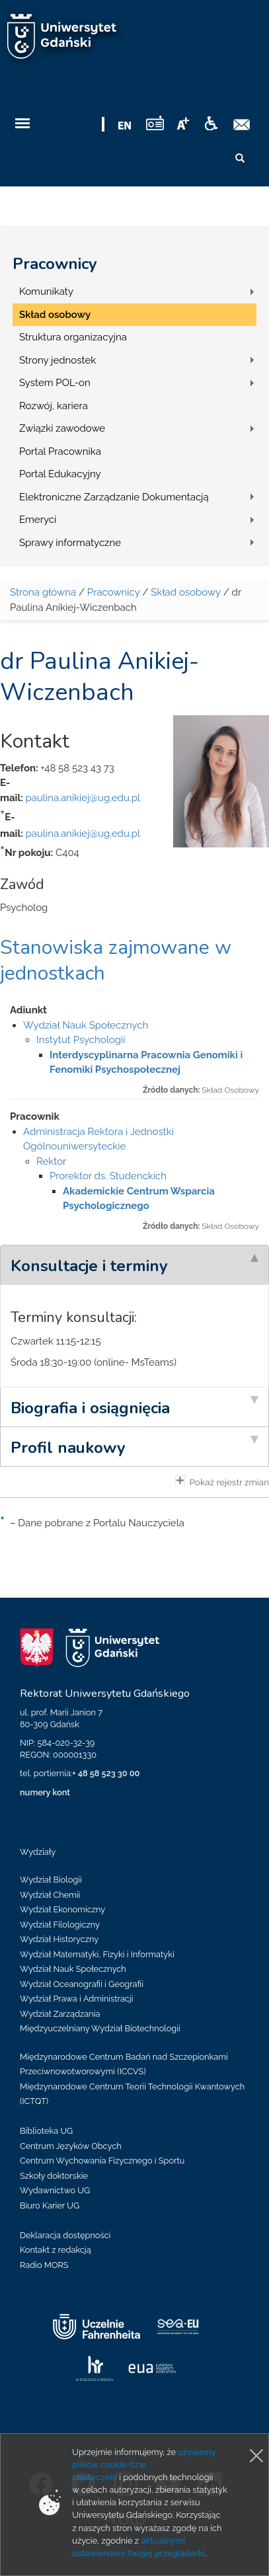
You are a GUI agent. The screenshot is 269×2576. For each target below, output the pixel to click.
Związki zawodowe (62, 428)
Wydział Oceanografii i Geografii (81, 1984)
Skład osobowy (55, 315)
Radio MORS (44, 2265)
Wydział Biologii (51, 1880)
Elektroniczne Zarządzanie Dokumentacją (114, 497)
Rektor (51, 1161)
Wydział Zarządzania (60, 2014)
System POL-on (55, 383)
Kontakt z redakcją (55, 2250)
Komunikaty (46, 291)
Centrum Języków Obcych (71, 2146)
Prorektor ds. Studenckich (108, 1176)
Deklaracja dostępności (65, 2235)
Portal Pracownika (60, 451)
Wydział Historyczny (59, 1939)
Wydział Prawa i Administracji (77, 1999)
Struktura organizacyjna (73, 337)
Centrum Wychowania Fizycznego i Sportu (102, 2161)
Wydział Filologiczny (60, 1925)
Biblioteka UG (46, 2131)
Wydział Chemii (50, 1895)
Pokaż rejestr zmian (222, 1481)
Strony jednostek (57, 360)
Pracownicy (55, 263)
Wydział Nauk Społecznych (85, 1025)
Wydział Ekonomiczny (62, 1909)
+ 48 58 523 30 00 (105, 1773)
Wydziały (38, 1852)
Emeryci (37, 520)
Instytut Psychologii (81, 1040)
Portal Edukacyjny (60, 474)
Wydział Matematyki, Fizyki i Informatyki (97, 1954)
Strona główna (43, 592)
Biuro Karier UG (49, 2205)
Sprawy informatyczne (70, 543)
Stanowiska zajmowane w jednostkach (115, 960)
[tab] (134, 1264)
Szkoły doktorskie (54, 2176)
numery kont (45, 1792)
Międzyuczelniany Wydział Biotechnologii (100, 2028)
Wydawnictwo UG (55, 2190)
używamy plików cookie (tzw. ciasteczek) (143, 2464)
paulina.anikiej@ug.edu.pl (82, 798)
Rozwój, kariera (53, 406)
